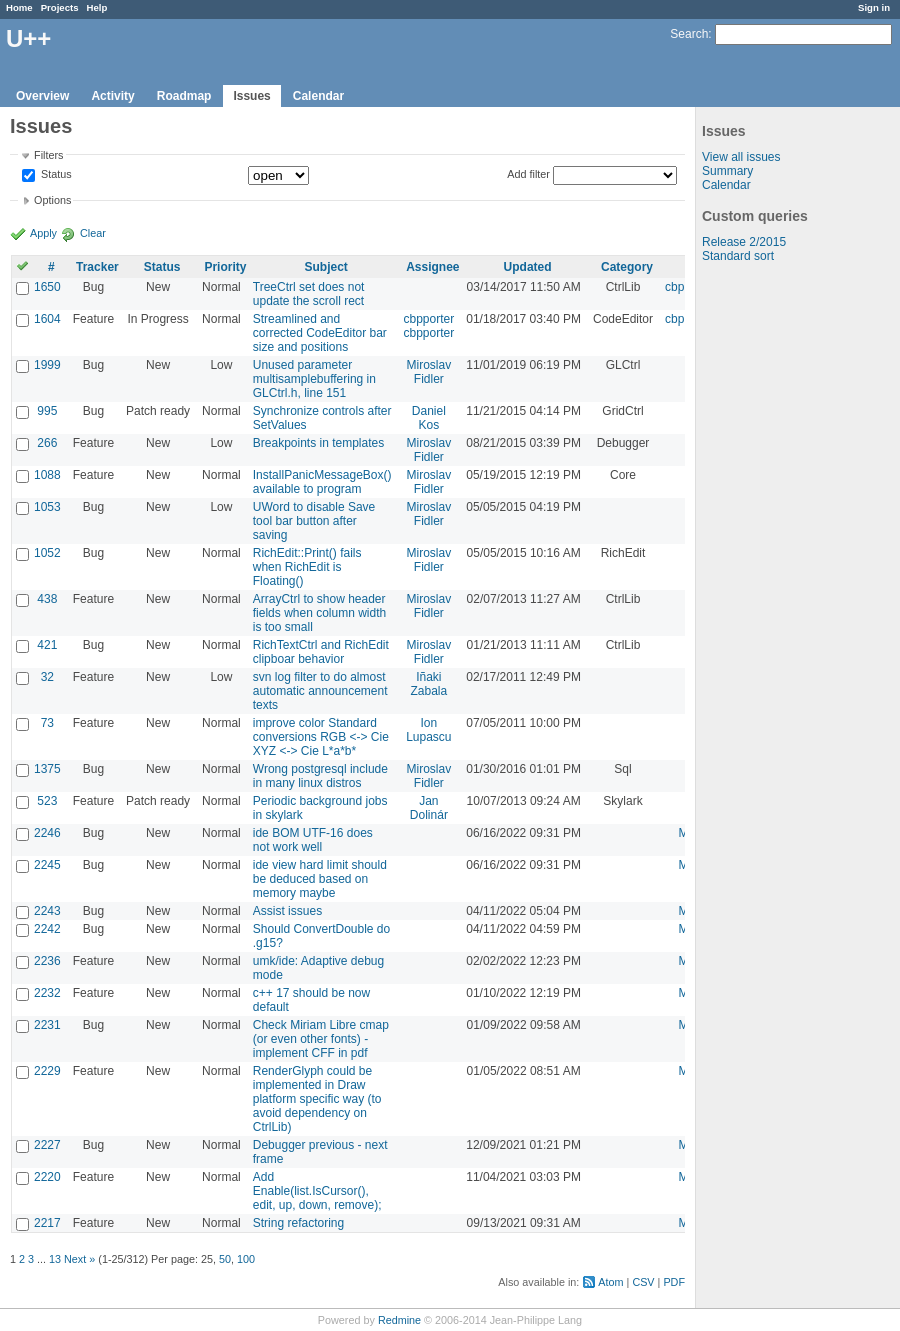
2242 (47, 929)
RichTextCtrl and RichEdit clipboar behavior (321, 652)
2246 (47, 833)
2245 (47, 865)
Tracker (97, 267)
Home (19, 7)
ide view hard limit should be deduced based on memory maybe (320, 879)
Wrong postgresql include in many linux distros (320, 776)
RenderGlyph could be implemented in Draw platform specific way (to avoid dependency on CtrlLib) (317, 1099)
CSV (643, 1282)
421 (47, 645)
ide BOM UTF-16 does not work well (313, 840)
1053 (47, 507)
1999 (47, 365)
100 (246, 1259)
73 (47, 723)
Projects (60, 7)
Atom (610, 1282)
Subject (325, 267)
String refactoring (298, 1223)
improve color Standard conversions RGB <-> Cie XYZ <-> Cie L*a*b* (321, 737)
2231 (47, 1025)
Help (97, 7)
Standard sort (738, 256)
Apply (43, 233)
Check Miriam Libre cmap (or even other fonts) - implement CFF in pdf (321, 1039)
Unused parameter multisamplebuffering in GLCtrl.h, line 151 (314, 379)
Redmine (399, 1320)
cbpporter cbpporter (429, 326)
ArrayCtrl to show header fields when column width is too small (319, 613)
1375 (47, 769)
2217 (47, 1223)
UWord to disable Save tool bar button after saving (314, 521)
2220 (47, 1177)
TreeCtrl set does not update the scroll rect (309, 294)
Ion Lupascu (428, 730)
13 (55, 1259)
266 (47, 443)
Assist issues (287, 911)
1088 (47, 475)
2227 (47, 1145)
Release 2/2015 (744, 242)
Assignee (432, 267)
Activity (112, 96)
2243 (47, 911)
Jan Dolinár (429, 808)
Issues (251, 96)
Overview (42, 96)
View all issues (741, 157)
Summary (727, 171)
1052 (47, 553)
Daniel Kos (429, 418)
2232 (47, 993)
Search (689, 34)
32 (47, 677)
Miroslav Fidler (429, 372)
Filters (48, 155)
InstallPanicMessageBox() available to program (322, 482)
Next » (79, 1259)
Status (55, 175)
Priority (225, 267)
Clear (93, 233)
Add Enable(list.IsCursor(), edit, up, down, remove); (317, 1191)
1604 (47, 319)
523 (47, 801)
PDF (674, 1282)
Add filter (528, 174)
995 (47, 411)
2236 (47, 961)
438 (47, 599)
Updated (528, 267)
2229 (47, 1071)
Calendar (318, 96)
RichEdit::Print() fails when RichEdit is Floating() (307, 567)
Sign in (874, 7)
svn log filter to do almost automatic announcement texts (320, 691)
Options (52, 200)
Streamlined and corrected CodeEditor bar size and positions (320, 333)
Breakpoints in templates (318, 443)
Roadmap (184, 96)
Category (627, 267)
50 (225, 1259)
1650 (47, 287)
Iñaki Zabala (429, 684)
